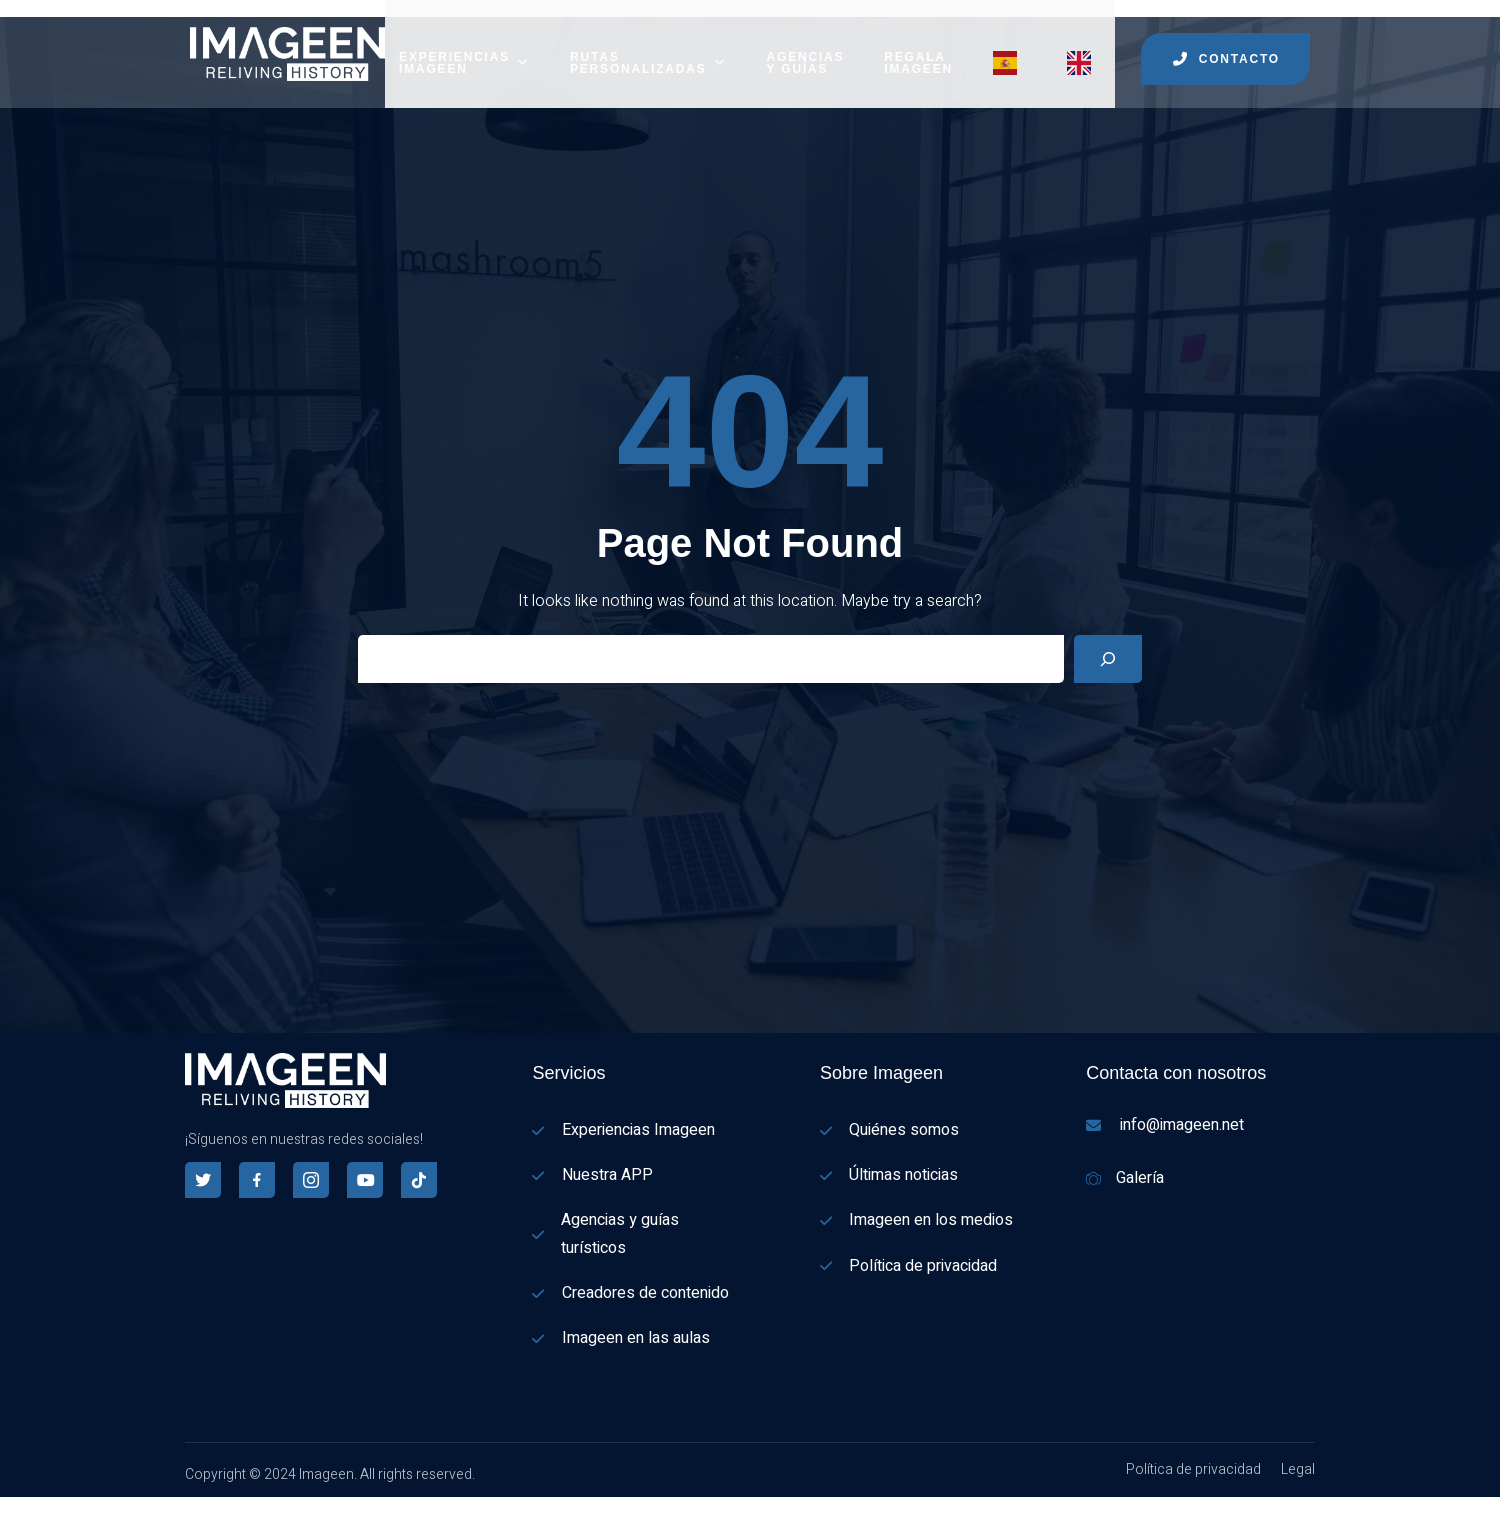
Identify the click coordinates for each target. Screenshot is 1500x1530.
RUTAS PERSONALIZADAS (648, 45)
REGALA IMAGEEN (918, 45)
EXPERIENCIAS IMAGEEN (464, 45)
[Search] (1108, 641)
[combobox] (10, 1492)
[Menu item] (1010, 45)
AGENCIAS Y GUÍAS (806, 45)
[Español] (10, 1491)
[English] (10, 1517)
